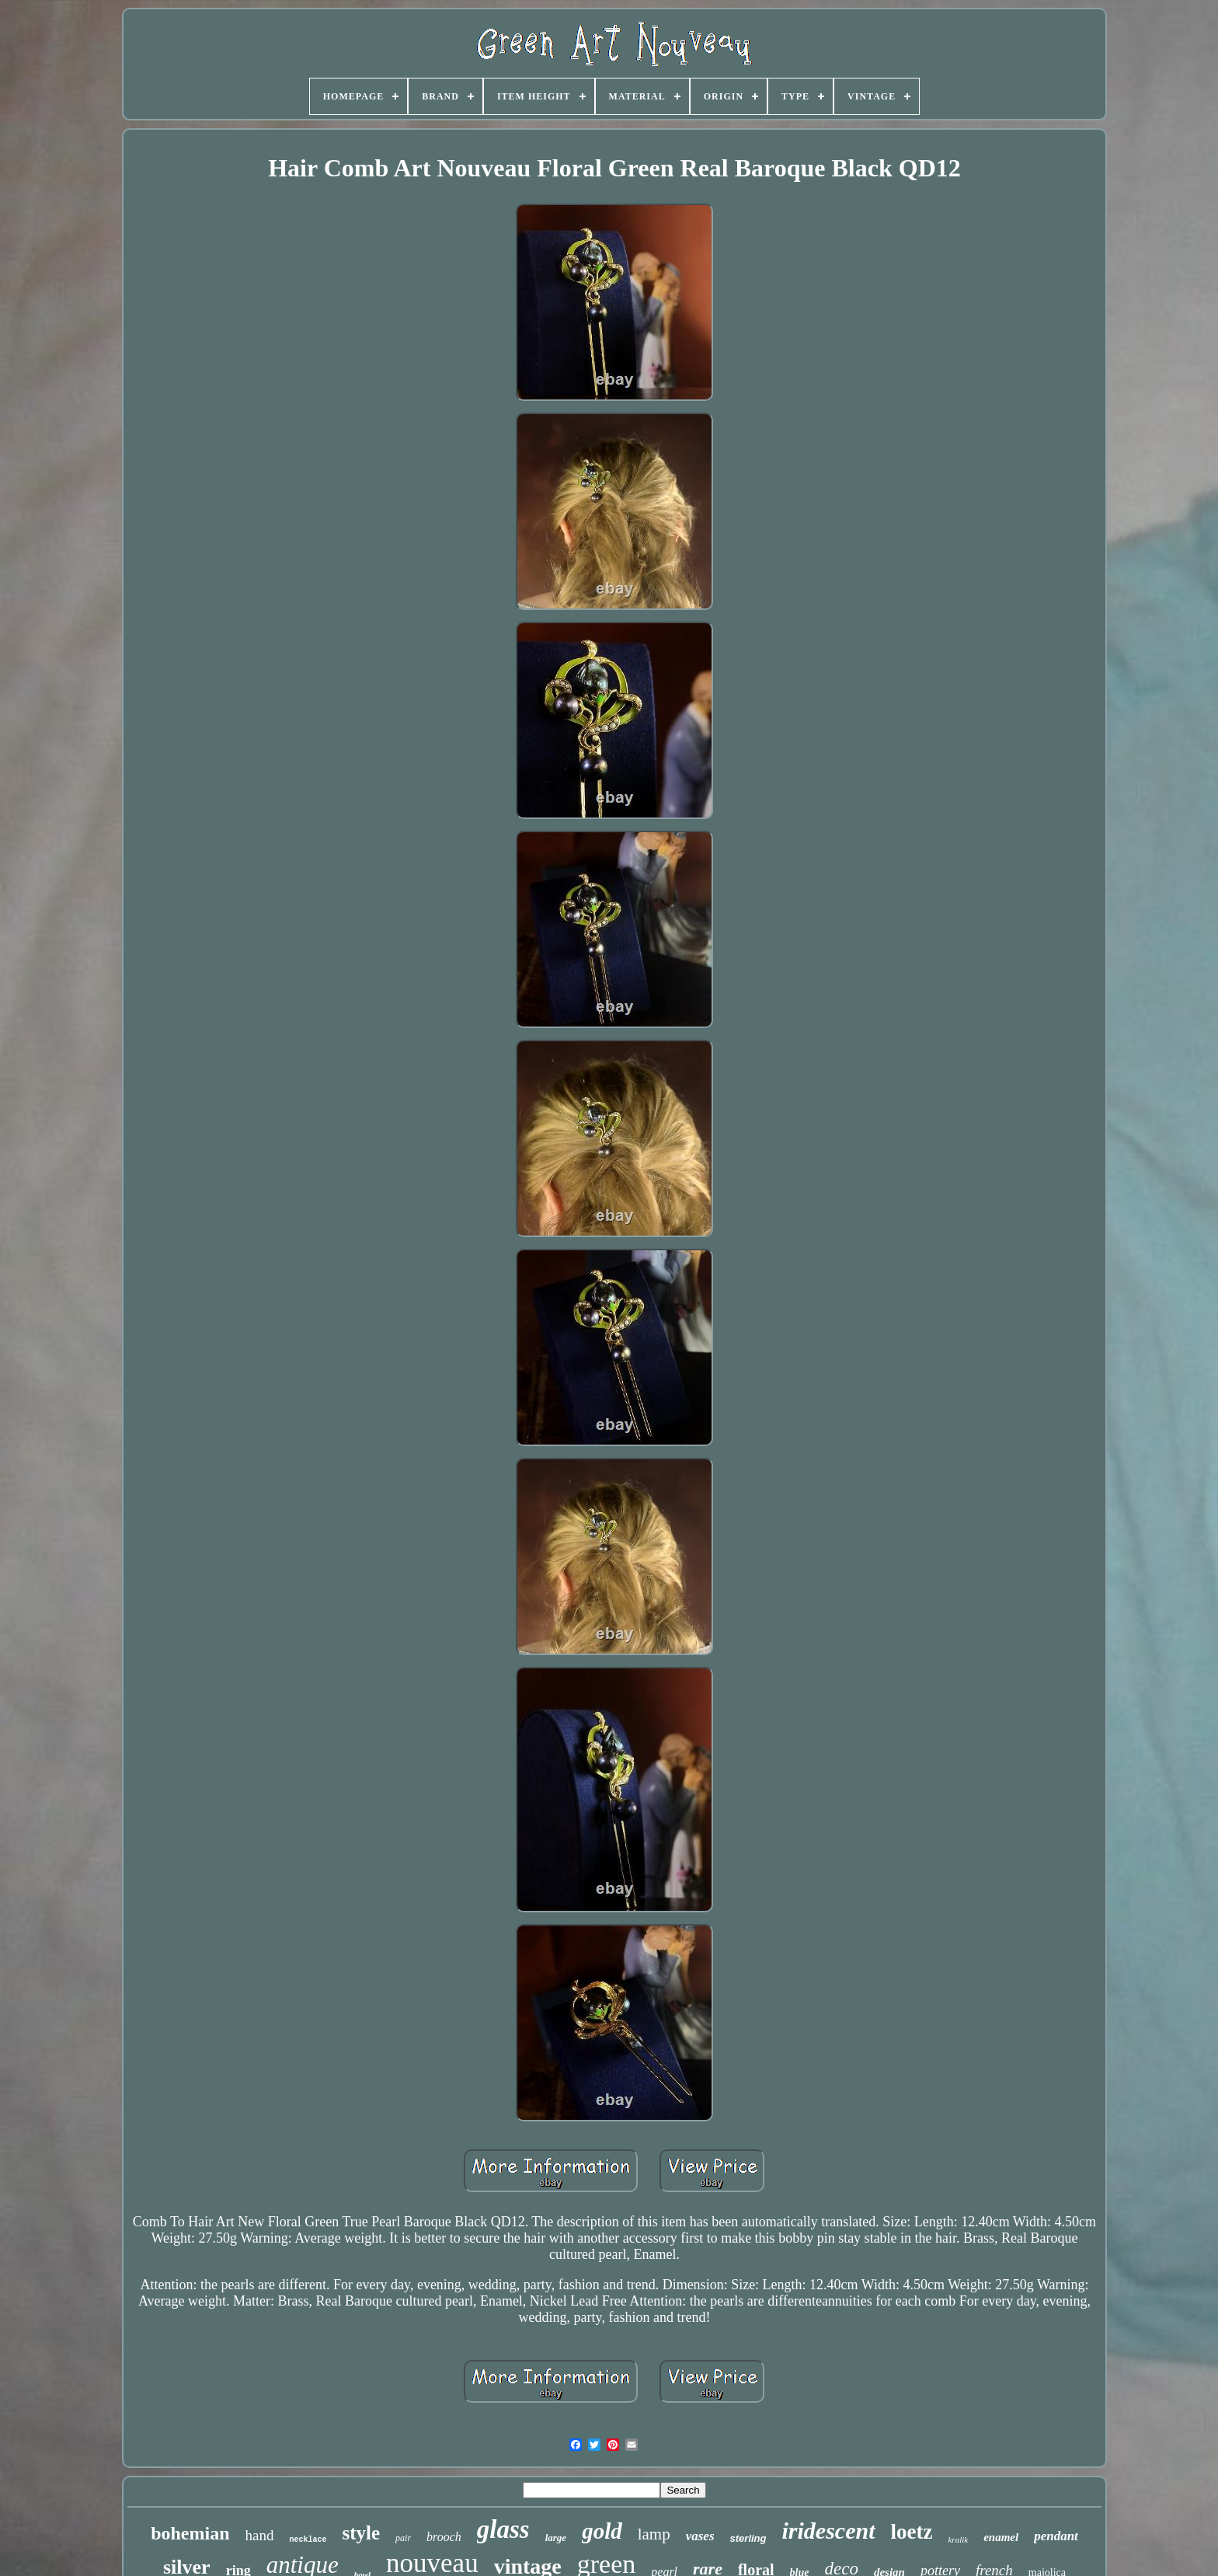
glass (503, 2529)
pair (403, 2537)
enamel (1000, 2537)
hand (259, 2535)
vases (700, 2536)
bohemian (190, 2533)
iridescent (828, 2530)
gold (602, 2530)
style (361, 2532)
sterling (748, 2538)
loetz (912, 2531)
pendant (1056, 2536)
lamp (654, 2534)
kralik (958, 2539)
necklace (307, 2540)
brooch (443, 2536)
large (555, 2537)
